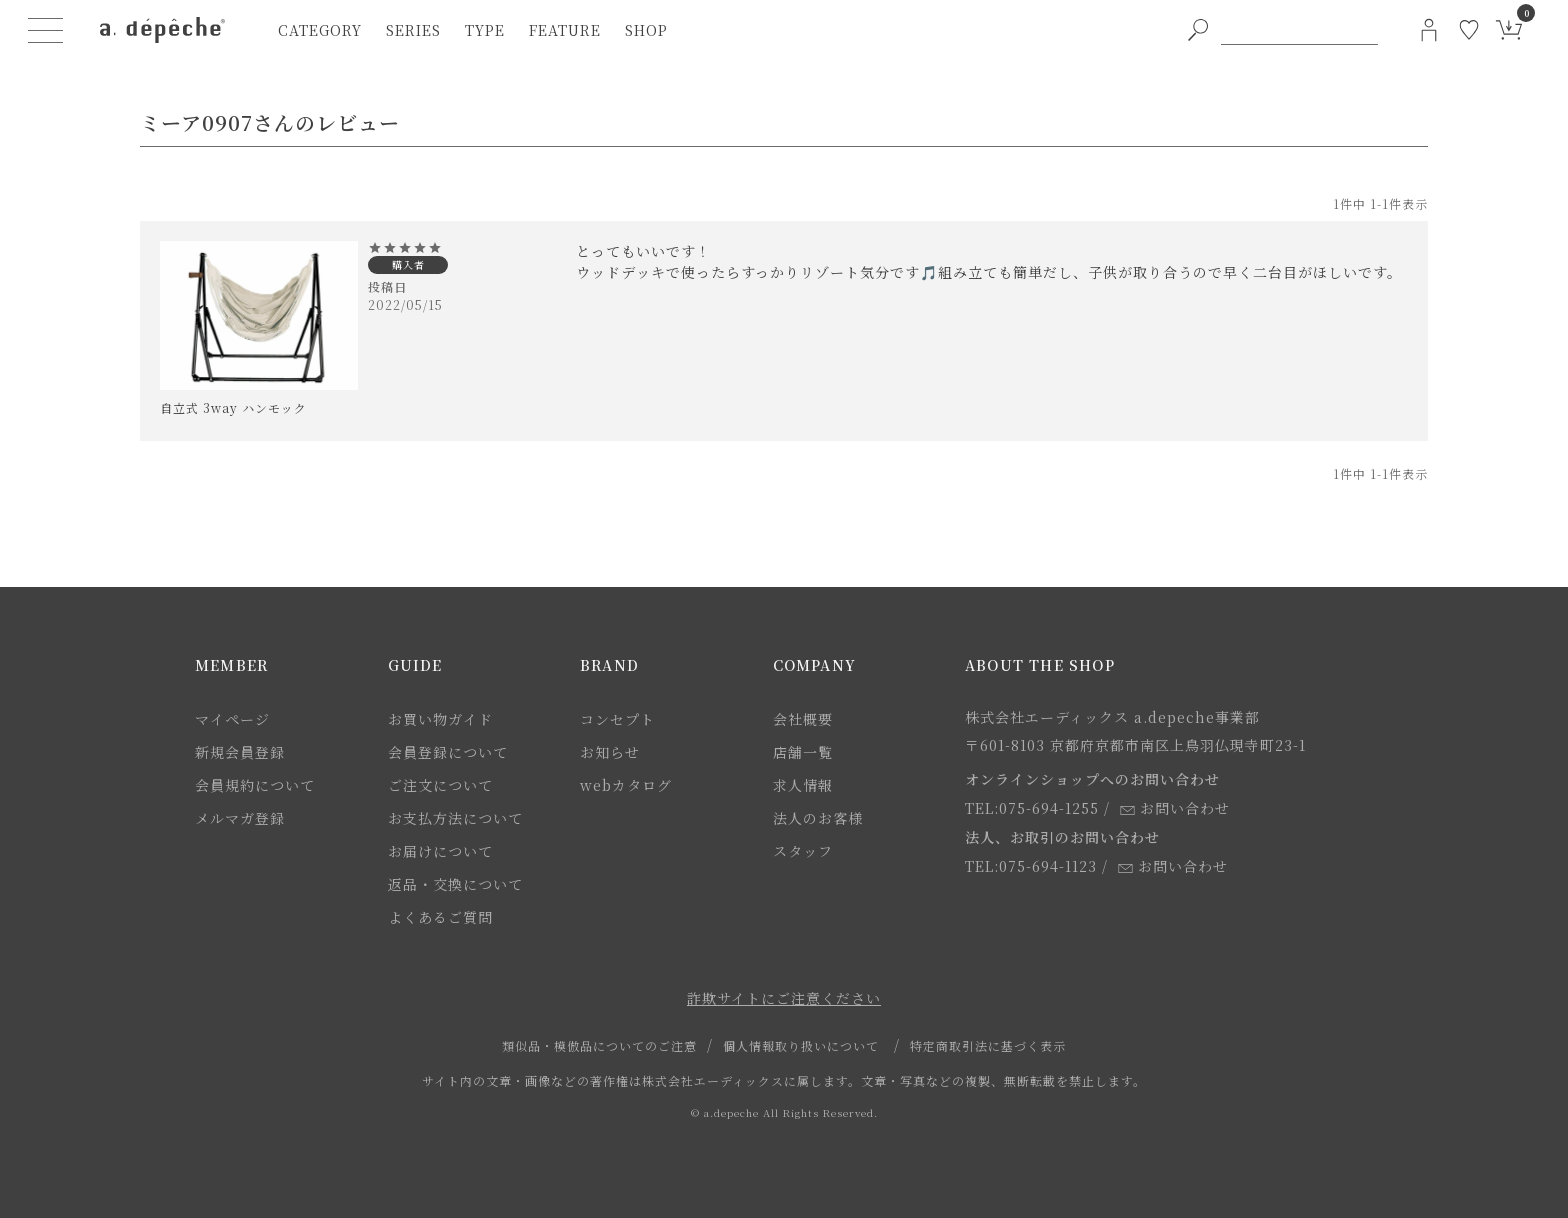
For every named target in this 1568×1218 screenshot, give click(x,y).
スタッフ (803, 851)
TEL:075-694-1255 (1032, 808)
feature (565, 30)
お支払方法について (455, 818)
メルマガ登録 (240, 818)
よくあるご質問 (440, 917)
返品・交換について (455, 884)
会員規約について (255, 785)
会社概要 (803, 719)
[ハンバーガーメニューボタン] (46, 30)
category (320, 30)
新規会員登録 (240, 752)
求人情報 (803, 785)
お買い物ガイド (440, 719)
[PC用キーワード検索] (1299, 30)
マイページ (232, 719)
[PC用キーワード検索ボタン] (1198, 30)
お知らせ (610, 752)
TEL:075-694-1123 (1031, 866)
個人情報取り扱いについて (801, 1045)
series (413, 30)
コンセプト (617, 719)
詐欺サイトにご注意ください (784, 998)
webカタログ (626, 785)
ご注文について (440, 785)
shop (646, 30)
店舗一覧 (803, 752)
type (485, 30)
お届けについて (440, 851)
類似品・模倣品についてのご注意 (599, 1045)
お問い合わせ (1175, 808)
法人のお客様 (818, 818)
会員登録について (448, 752)
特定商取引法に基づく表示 (988, 1045)
